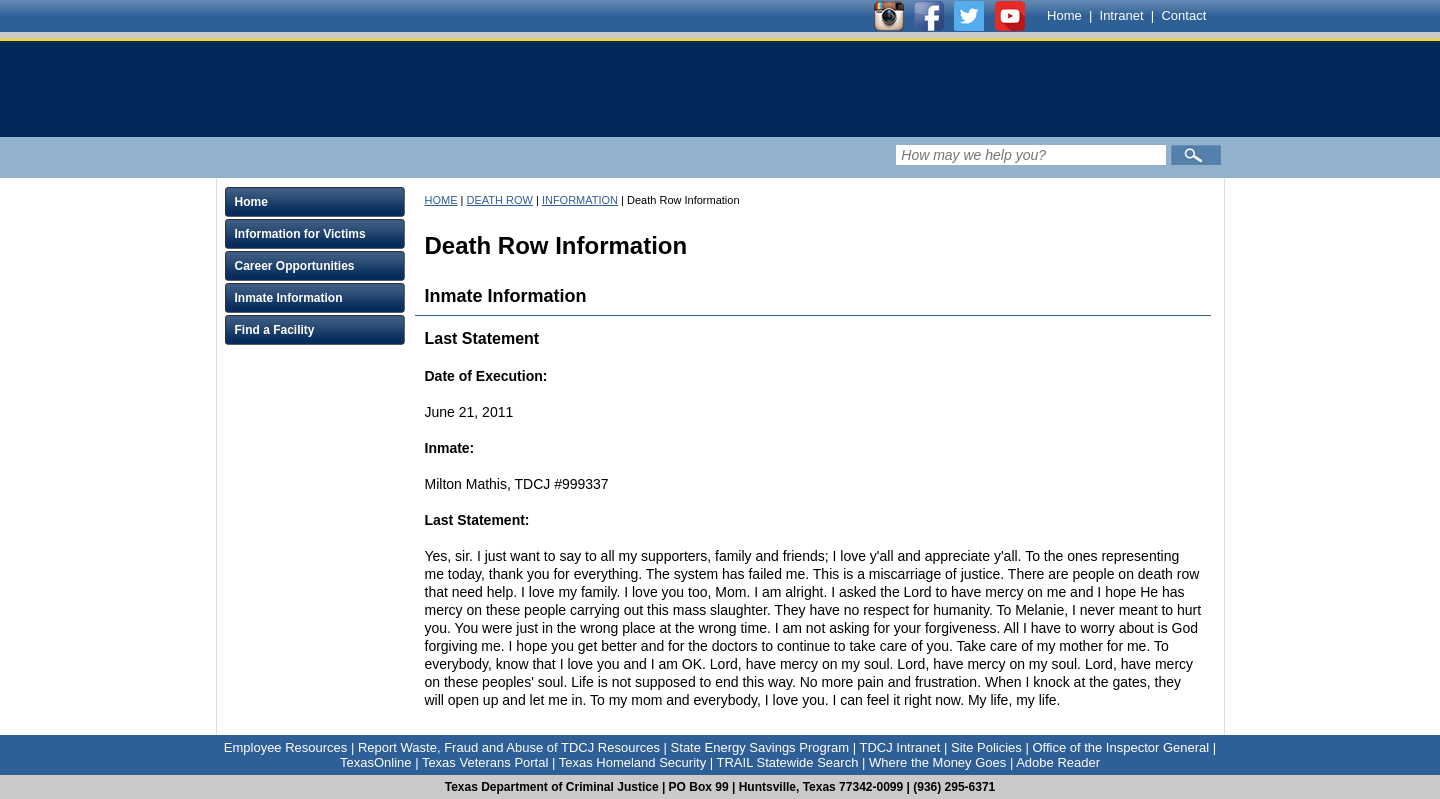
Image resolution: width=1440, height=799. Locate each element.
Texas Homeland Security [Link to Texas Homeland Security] (632, 762)
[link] (596, 89)
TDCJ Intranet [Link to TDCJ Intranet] (899, 747)
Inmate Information (289, 298)
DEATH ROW (499, 200)
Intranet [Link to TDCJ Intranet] (1122, 15)
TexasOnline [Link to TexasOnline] (376, 762)
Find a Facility (275, 330)
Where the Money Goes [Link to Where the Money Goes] (937, 762)
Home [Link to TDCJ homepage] (1064, 15)
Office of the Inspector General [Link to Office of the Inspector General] (1120, 747)
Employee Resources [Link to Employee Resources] (286, 747)
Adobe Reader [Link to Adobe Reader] (1058, 762)
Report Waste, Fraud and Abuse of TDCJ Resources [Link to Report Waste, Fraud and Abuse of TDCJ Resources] (509, 747)
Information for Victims (300, 234)
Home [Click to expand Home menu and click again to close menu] (251, 202)
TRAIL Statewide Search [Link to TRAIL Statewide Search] (788, 762)
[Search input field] (1031, 155)
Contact (1183, 15)
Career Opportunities (295, 266)
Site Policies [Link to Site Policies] (986, 747)
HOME (441, 200)
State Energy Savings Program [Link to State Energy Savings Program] (760, 747)
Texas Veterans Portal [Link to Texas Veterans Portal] (485, 762)
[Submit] (1196, 155)
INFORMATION (580, 200)
